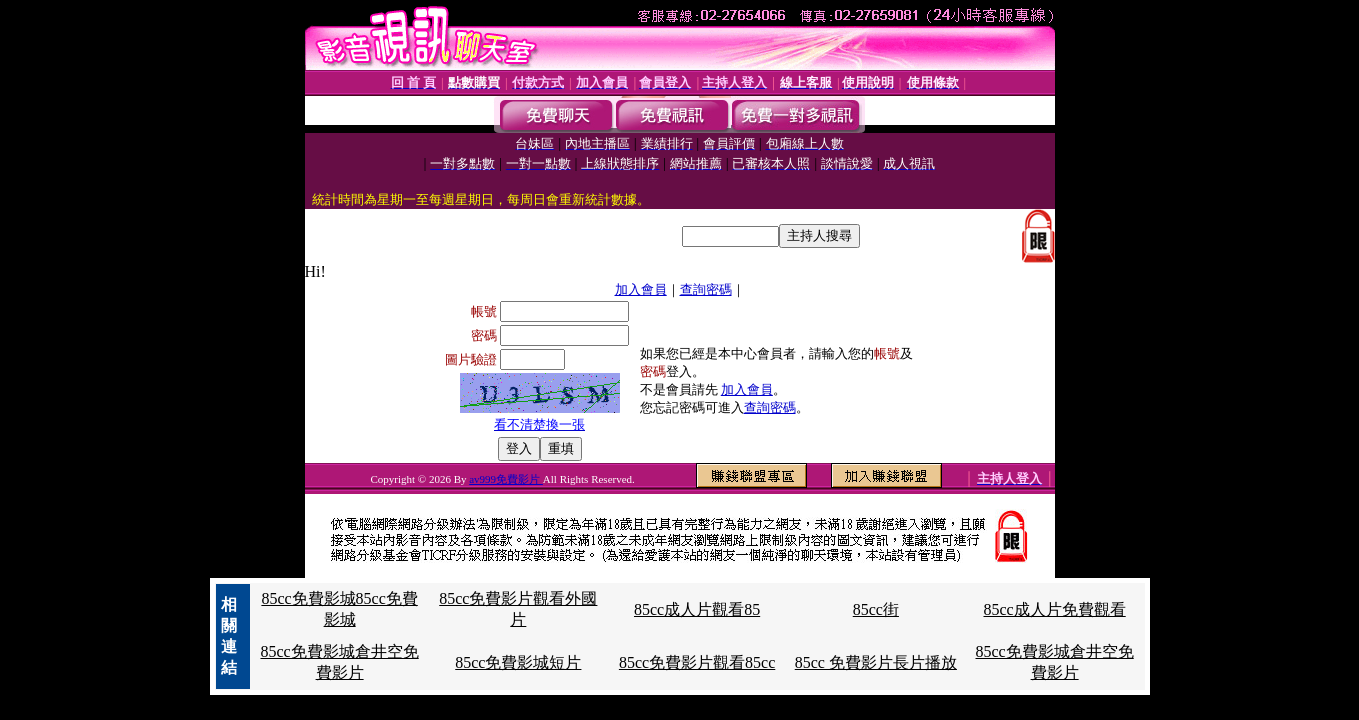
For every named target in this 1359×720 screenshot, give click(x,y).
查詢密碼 (706, 289)
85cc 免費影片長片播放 (876, 662)
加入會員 (641, 289)
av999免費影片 (506, 479)
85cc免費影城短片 (518, 662)
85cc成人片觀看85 (697, 609)
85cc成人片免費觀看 (1055, 609)
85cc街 (876, 609)
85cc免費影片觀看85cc (697, 662)
